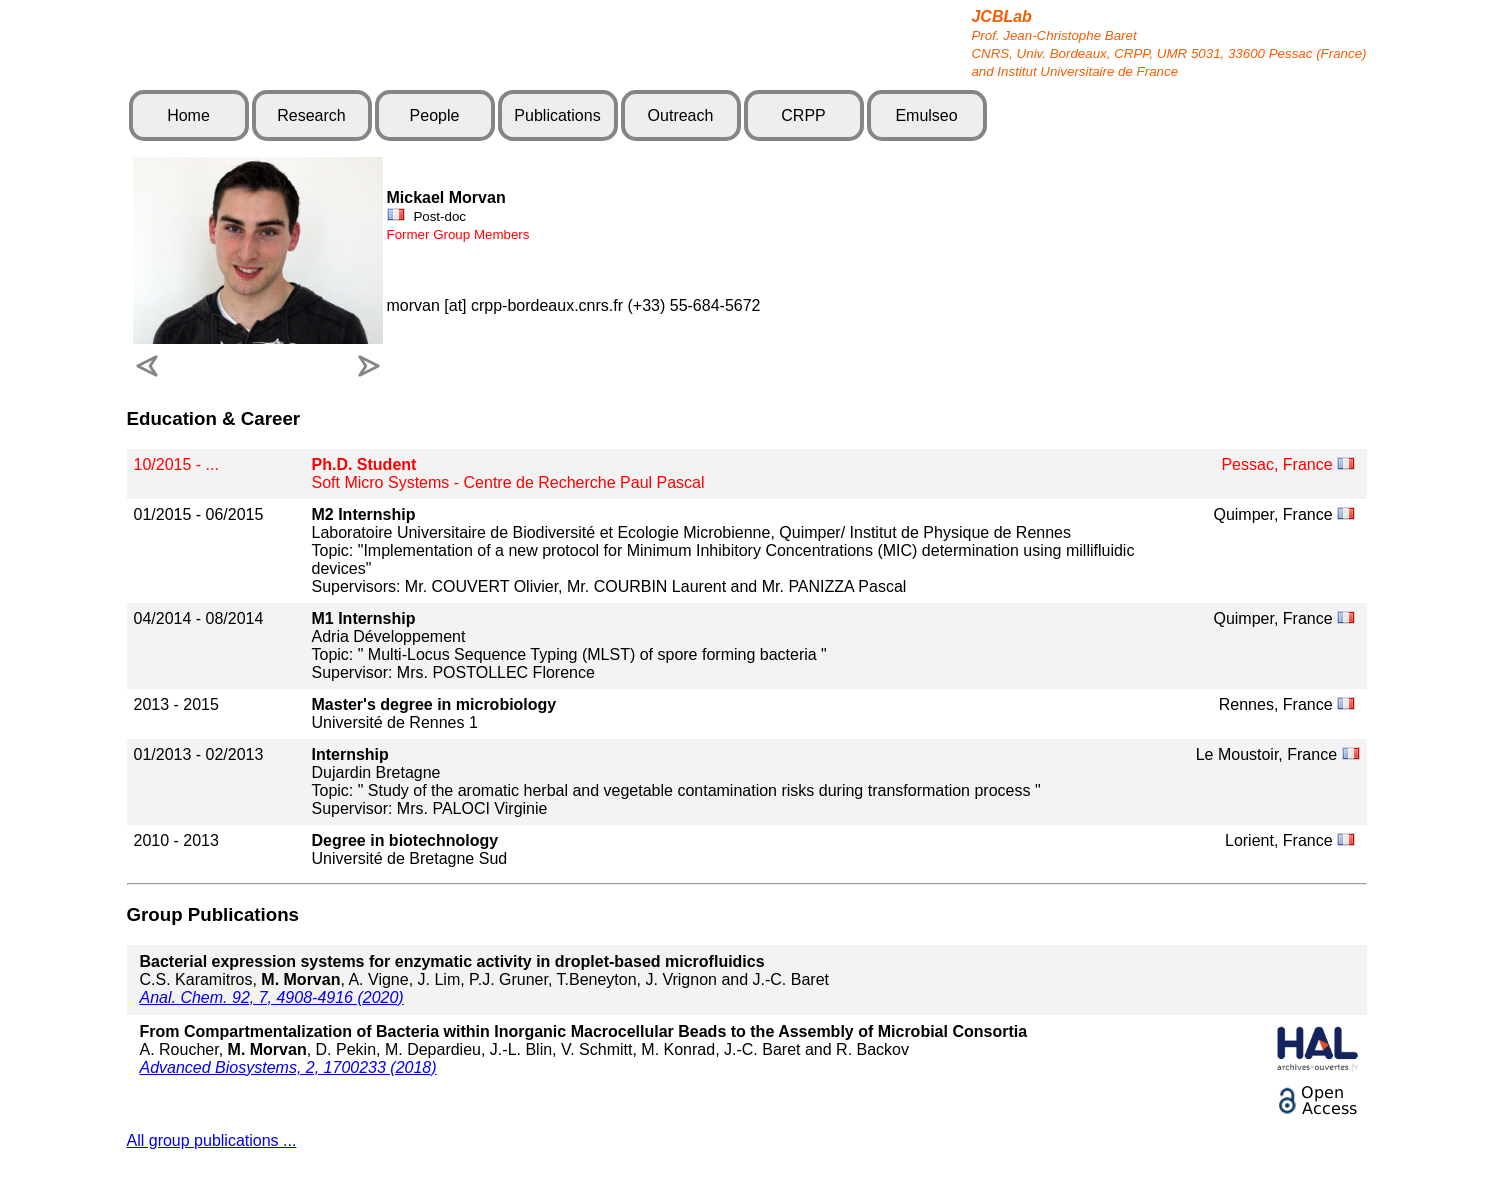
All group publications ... (212, 1140)
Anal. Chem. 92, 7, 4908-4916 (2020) (272, 997)
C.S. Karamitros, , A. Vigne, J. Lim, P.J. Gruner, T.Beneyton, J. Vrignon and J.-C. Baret (485, 970)
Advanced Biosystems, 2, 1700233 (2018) (288, 1067)
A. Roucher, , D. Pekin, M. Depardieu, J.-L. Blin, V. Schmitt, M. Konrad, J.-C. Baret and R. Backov (584, 1040)
